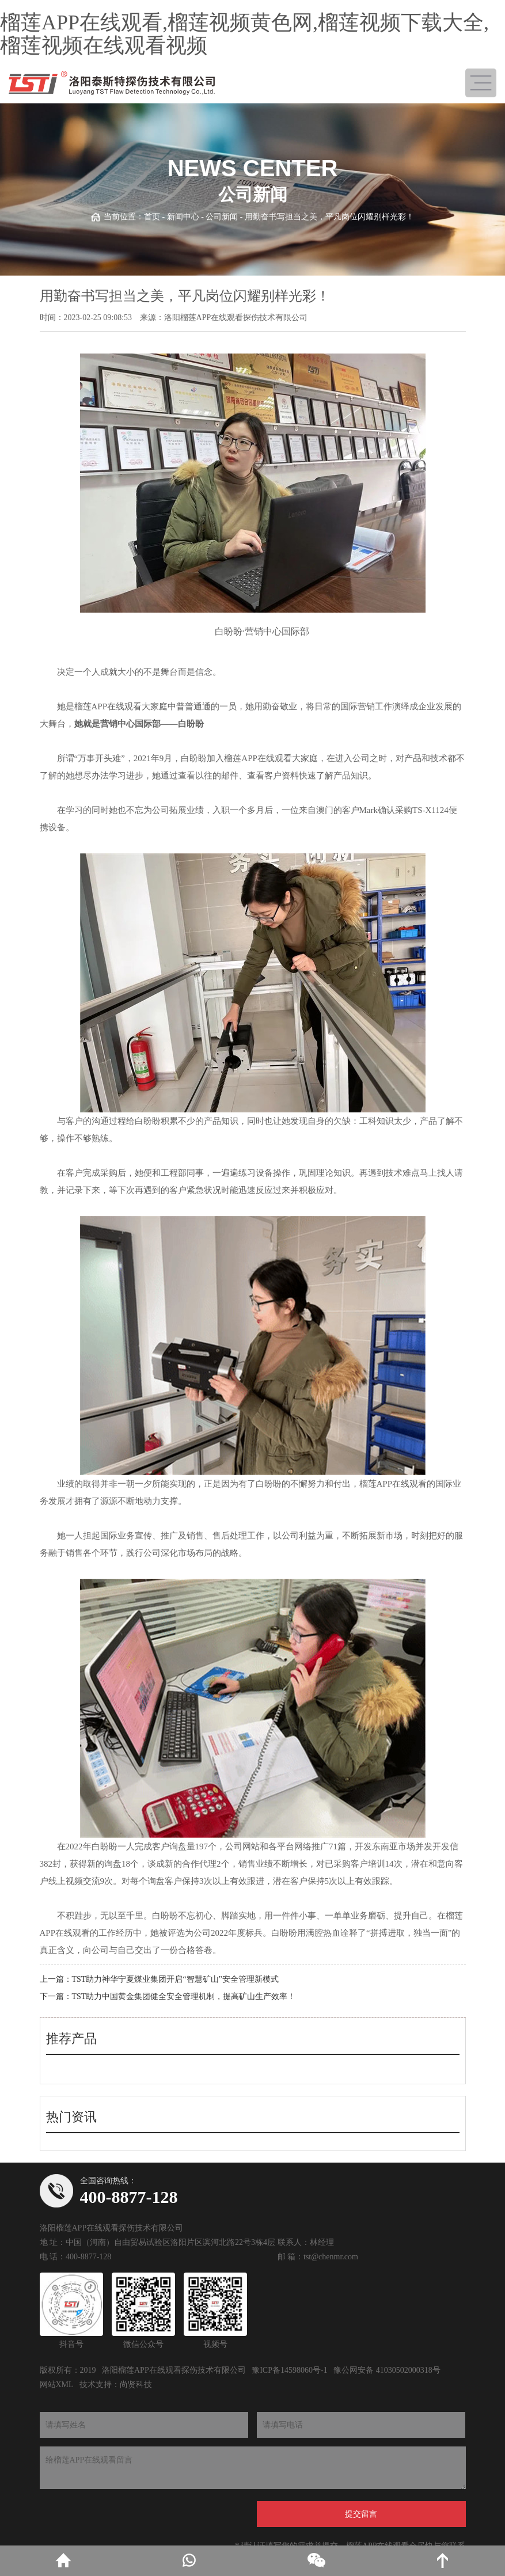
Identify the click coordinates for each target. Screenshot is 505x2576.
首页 (152, 216)
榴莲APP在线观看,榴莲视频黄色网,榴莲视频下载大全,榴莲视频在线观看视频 (244, 34)
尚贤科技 (136, 2384)
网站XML (57, 2384)
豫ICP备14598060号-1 (289, 2370)
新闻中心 (183, 216)
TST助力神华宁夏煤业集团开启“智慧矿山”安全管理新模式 (175, 1979)
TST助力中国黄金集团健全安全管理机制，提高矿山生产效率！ (184, 1996)
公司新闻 (222, 216)
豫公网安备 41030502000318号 (387, 2370)
